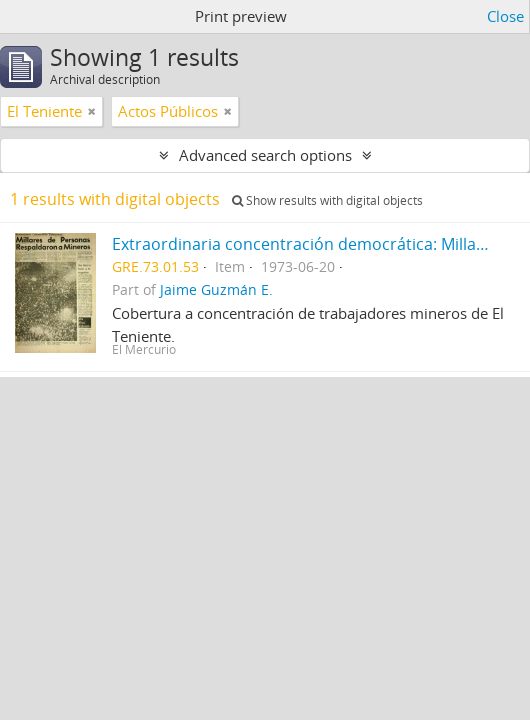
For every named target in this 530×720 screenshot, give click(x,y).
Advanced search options (265, 155)
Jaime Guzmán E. (216, 290)
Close (505, 16)
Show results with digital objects (327, 200)
